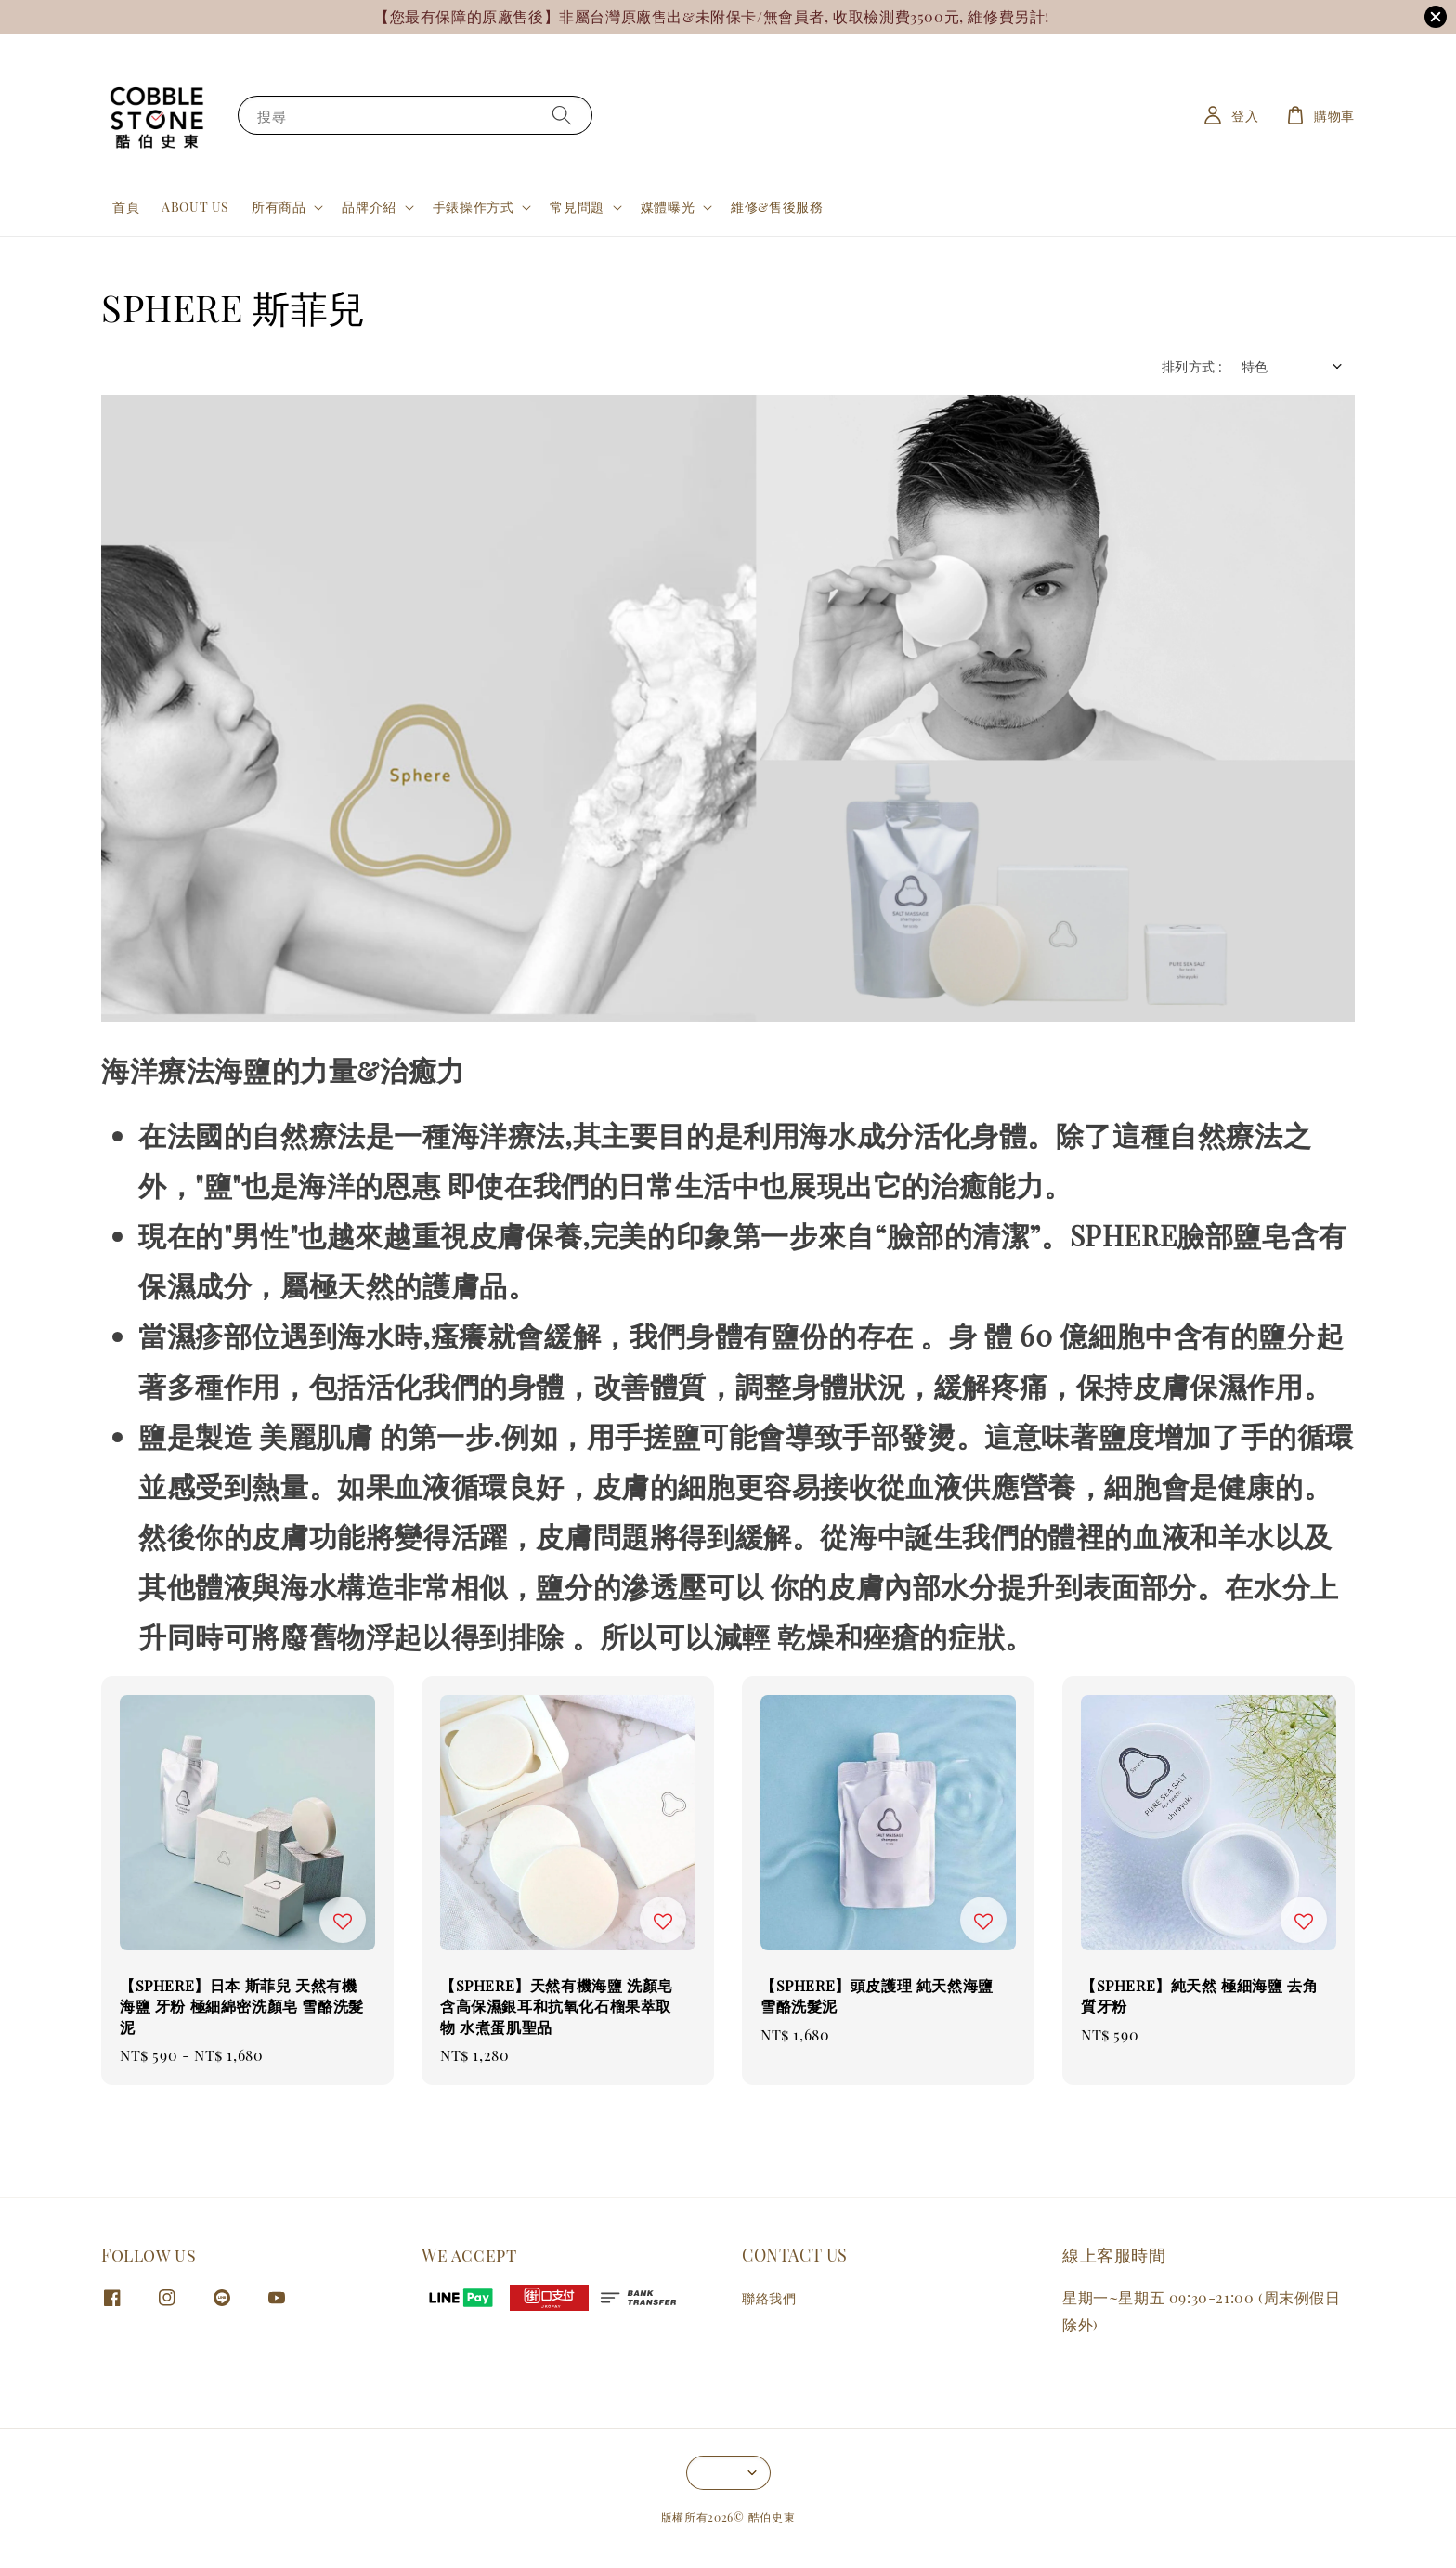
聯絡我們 (769, 2298)
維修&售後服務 (777, 206)
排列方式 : (1192, 366)
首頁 (125, 206)
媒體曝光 (668, 207)
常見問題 (577, 207)
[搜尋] (562, 115)
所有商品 (279, 207)
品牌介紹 (369, 207)
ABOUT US (195, 206)
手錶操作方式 (473, 207)
